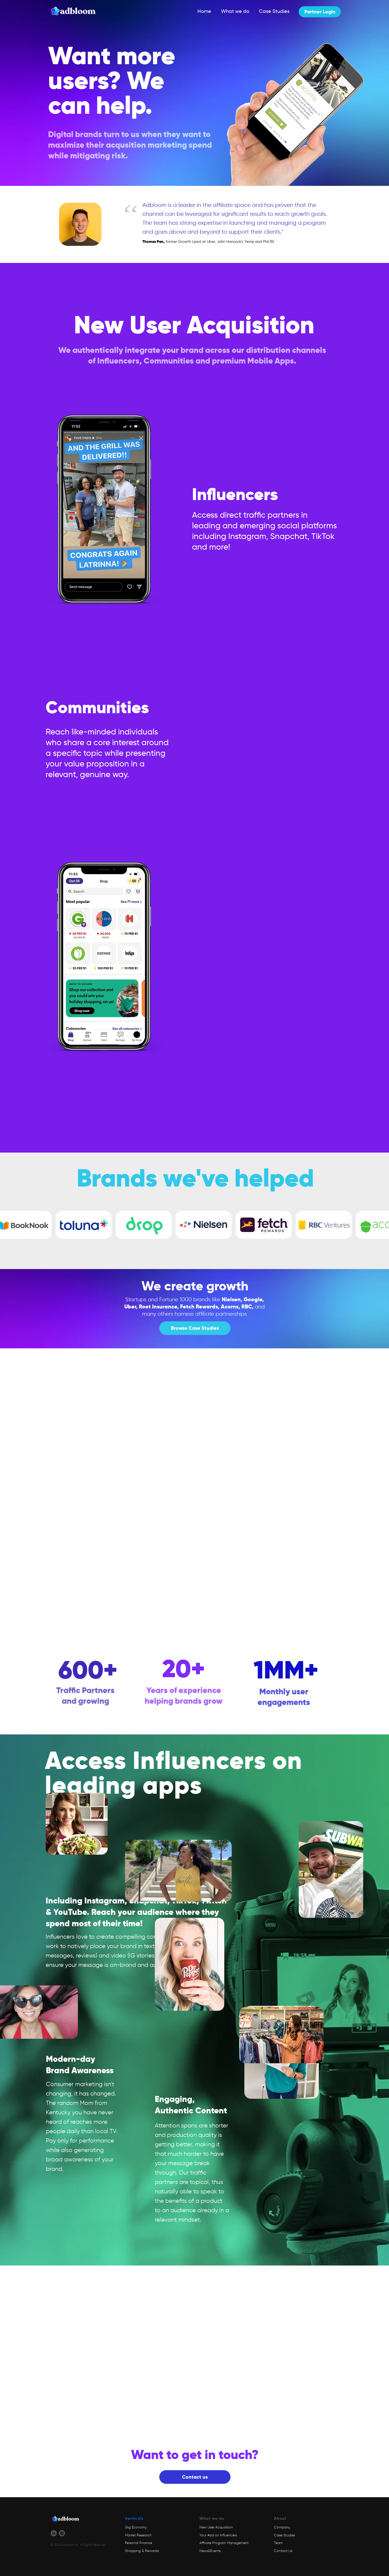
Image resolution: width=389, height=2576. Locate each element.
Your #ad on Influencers (218, 2535)
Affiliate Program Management (224, 2543)
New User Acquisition (216, 2527)
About (280, 2518)
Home (204, 11)
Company (282, 2527)
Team (278, 2543)
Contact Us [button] (283, 2551)
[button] (194, 2477)
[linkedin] (54, 2533)
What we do (235, 11)
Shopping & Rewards (142, 2551)
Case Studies (274, 11)
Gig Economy (136, 2527)
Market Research (138, 2535)
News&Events (210, 2551)
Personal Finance (138, 2543)
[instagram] (62, 2533)
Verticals (134, 2518)
